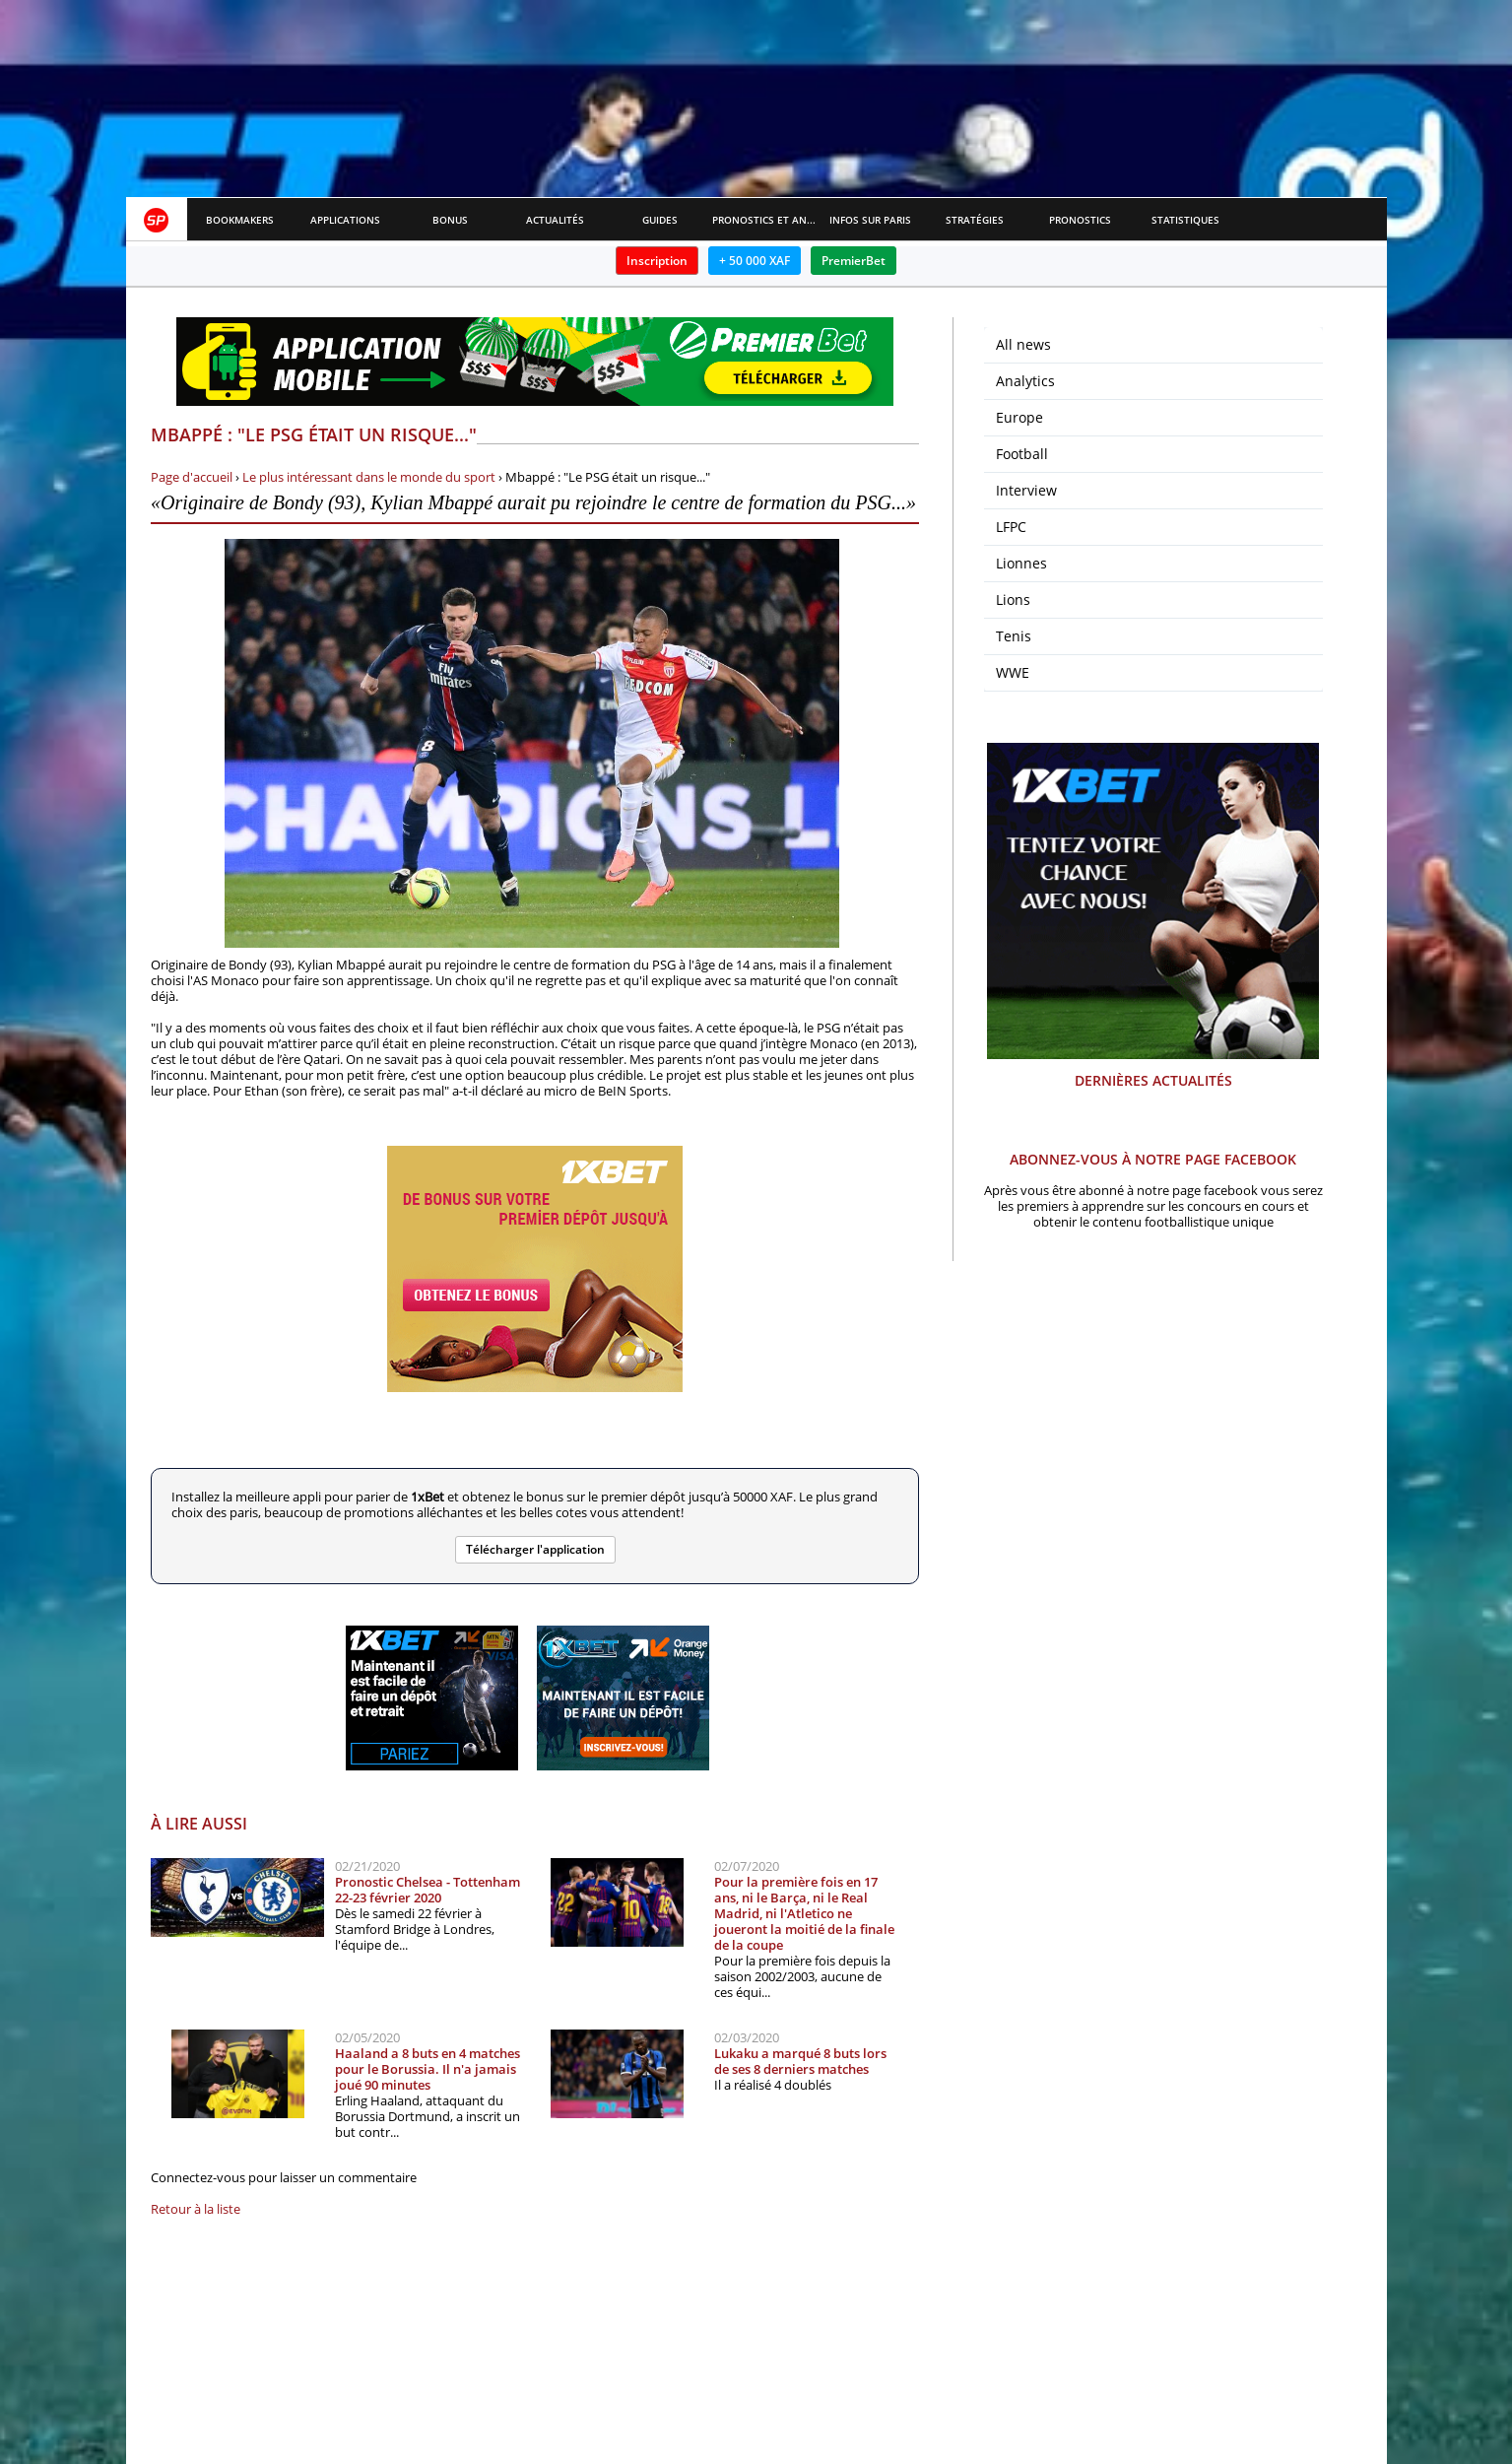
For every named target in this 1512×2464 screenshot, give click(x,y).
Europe (1019, 417)
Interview (1026, 490)
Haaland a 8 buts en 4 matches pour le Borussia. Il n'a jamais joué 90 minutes (427, 2069)
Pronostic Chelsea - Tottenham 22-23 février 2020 (427, 1889)
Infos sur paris (870, 220)
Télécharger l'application (535, 1549)
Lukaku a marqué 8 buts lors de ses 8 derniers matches (800, 2061)
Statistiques (1185, 220)
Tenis (1013, 636)
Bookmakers (240, 220)
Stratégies (975, 220)
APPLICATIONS (345, 220)
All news (1023, 344)
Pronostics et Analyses (765, 220)
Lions (1013, 599)
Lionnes (1021, 563)
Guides (660, 220)
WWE (1012, 672)
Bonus (450, 220)
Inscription (657, 260)
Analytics (1025, 380)
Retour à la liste (195, 2209)
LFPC (1011, 526)
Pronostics (1080, 220)
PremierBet (854, 260)
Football (1022, 453)
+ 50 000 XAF (754, 260)
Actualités (555, 220)
